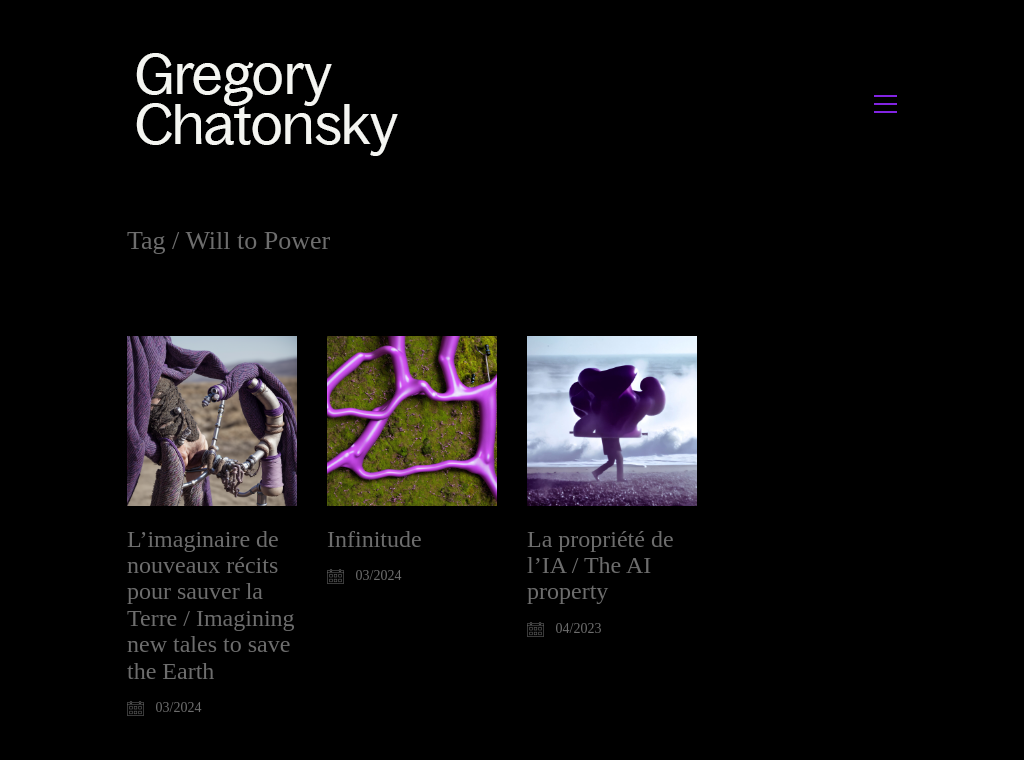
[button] (885, 104)
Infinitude (374, 539)
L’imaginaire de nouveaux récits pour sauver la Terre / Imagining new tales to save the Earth (211, 605)
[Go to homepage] (272, 103)
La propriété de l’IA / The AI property (600, 565)
